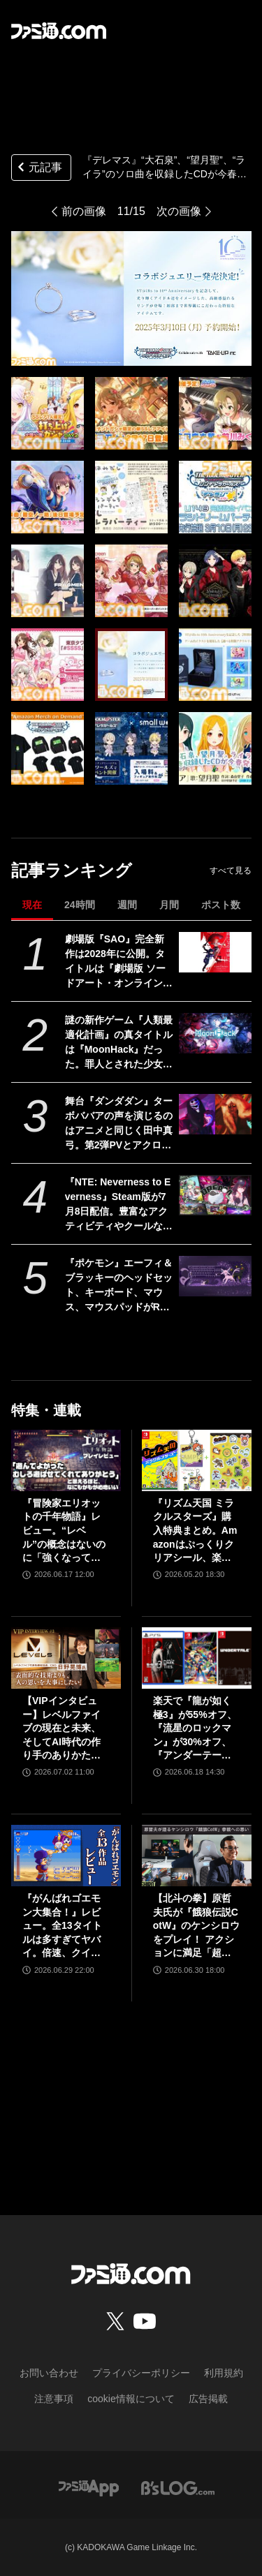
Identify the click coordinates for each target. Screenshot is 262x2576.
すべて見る (231, 870)
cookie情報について (130, 2398)
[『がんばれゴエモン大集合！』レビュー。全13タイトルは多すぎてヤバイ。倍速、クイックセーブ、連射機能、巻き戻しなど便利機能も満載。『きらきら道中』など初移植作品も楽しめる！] (66, 1855)
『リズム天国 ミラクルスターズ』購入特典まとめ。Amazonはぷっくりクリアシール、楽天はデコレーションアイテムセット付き (195, 1531)
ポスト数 (220, 904)
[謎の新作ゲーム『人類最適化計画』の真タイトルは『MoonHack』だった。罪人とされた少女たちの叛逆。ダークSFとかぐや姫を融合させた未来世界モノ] (215, 1033)
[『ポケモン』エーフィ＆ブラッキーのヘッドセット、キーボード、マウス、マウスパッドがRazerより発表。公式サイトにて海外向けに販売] (215, 1276)
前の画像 (83, 211)
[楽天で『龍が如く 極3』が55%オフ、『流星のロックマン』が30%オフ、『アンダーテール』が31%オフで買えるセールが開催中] (197, 1658)
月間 (169, 904)
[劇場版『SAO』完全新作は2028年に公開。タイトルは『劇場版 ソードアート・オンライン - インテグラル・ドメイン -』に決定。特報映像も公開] (215, 952)
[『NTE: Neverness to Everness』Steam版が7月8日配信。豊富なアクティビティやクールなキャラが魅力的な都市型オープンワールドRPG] (215, 1195)
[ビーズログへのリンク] (177, 2487)
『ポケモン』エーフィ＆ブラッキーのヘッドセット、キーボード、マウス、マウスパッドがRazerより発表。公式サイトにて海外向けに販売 (119, 1286)
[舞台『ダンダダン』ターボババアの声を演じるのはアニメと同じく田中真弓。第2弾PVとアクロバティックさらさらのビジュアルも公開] (215, 1114)
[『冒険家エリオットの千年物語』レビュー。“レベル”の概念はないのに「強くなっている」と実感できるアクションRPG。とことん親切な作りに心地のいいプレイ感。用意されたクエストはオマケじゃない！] (66, 1460)
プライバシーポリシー (141, 2372)
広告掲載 (208, 2398)
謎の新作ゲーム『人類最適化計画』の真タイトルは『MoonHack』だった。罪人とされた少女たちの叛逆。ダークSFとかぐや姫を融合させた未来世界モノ (119, 1043)
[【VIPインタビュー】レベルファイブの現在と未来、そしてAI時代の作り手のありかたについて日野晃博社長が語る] (66, 1658)
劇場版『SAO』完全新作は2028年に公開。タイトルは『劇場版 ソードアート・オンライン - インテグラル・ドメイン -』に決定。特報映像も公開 (119, 962)
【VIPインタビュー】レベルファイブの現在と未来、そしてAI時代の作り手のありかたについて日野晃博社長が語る (61, 1729)
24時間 (79, 904)
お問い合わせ (49, 2372)
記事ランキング (71, 870)
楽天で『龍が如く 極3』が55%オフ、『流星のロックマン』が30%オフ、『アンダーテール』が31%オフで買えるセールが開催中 (195, 1729)
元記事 (38, 168)
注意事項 (53, 2398)
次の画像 (179, 211)
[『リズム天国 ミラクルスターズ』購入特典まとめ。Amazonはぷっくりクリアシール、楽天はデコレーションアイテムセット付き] (197, 1460)
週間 (127, 904)
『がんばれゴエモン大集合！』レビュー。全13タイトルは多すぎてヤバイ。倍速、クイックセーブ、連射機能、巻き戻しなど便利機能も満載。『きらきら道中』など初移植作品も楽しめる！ (62, 1926)
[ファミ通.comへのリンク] (58, 30)
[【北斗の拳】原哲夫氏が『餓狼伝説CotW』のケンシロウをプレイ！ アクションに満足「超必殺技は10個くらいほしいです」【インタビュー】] (197, 1855)
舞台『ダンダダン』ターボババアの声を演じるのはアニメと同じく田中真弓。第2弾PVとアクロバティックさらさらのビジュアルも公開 (119, 1124)
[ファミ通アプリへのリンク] (89, 2487)
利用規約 (223, 2372)
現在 (32, 904)
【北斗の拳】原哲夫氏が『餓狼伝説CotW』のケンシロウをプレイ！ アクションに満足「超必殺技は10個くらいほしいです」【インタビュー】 (196, 1926)
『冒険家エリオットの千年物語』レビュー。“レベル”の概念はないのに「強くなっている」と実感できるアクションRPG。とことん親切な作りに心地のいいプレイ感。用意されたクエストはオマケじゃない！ (63, 1531)
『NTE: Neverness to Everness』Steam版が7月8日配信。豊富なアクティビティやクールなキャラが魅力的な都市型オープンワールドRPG (119, 1205)
